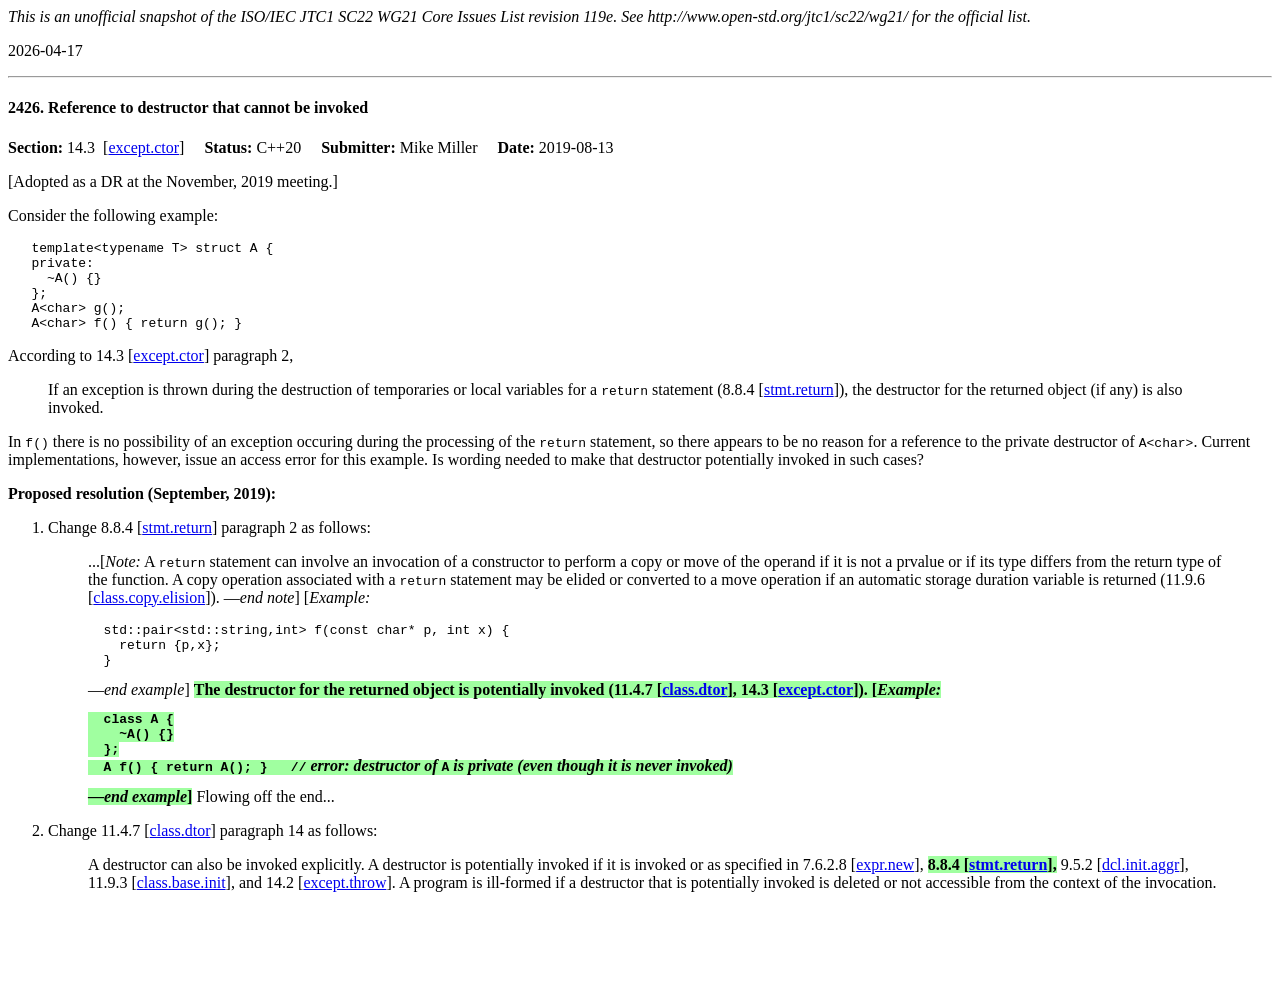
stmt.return (799, 407)
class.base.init (181, 918)
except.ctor (143, 147)
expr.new (885, 900)
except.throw (344, 918)
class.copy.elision (149, 615)
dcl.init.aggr (1140, 900)
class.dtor (694, 716)
